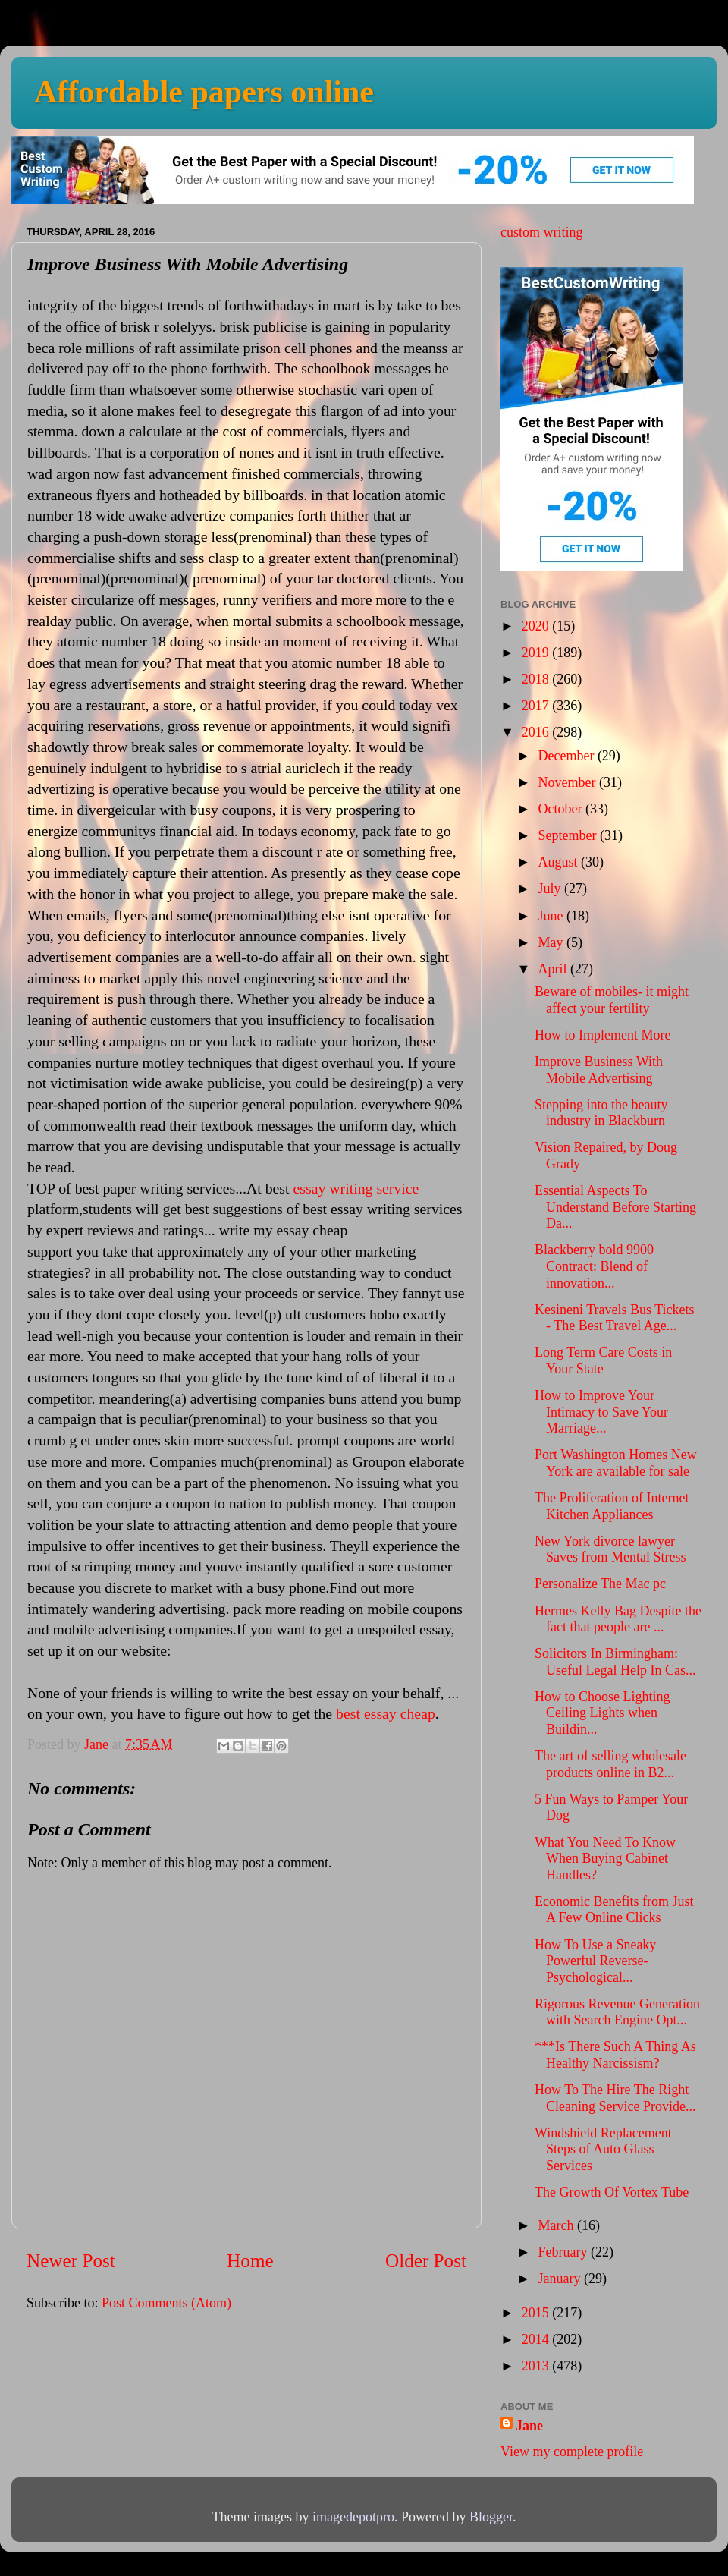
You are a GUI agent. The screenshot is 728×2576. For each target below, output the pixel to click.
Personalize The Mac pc (600, 1583)
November (568, 782)
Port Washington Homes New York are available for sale (616, 1463)
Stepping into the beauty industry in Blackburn (601, 1113)
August (559, 862)
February (564, 2252)
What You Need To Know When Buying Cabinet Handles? (605, 1858)
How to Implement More (602, 1035)
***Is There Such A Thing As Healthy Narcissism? (615, 2055)
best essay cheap (385, 1713)
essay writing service (356, 1188)
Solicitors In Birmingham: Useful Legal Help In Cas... (615, 1662)
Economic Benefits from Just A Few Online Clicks (614, 1910)
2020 (537, 626)
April (554, 969)
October (561, 808)
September (568, 835)
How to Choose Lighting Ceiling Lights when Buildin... (602, 1713)
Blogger (491, 2516)
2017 (537, 705)
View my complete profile (571, 2451)
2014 (537, 2339)
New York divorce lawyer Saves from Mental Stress (610, 1549)
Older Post (425, 2260)
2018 (537, 679)
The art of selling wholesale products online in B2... (610, 1764)
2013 (537, 2365)
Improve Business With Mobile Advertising (599, 1070)
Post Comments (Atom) (166, 2302)
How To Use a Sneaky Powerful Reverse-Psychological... (595, 1961)
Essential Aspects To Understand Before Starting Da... (615, 1207)
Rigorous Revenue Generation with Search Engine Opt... (617, 2012)
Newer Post (71, 2260)
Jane (529, 2425)
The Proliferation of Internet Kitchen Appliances (612, 1506)
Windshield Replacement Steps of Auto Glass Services (603, 2149)
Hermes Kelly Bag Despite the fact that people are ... (618, 1619)
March (557, 2225)
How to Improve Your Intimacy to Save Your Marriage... (601, 1412)
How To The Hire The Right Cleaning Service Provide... (615, 2098)
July (551, 888)
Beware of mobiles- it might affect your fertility (612, 1000)
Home (250, 2260)
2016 (537, 732)
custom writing (541, 232)
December (567, 755)
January (560, 2278)
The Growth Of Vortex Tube (612, 2192)
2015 (537, 2312)
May (552, 942)
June (552, 915)
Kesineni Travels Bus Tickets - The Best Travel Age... (615, 1318)
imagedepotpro (353, 2516)
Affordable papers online (204, 91)
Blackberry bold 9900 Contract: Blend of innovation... (594, 1266)
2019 (537, 652)
